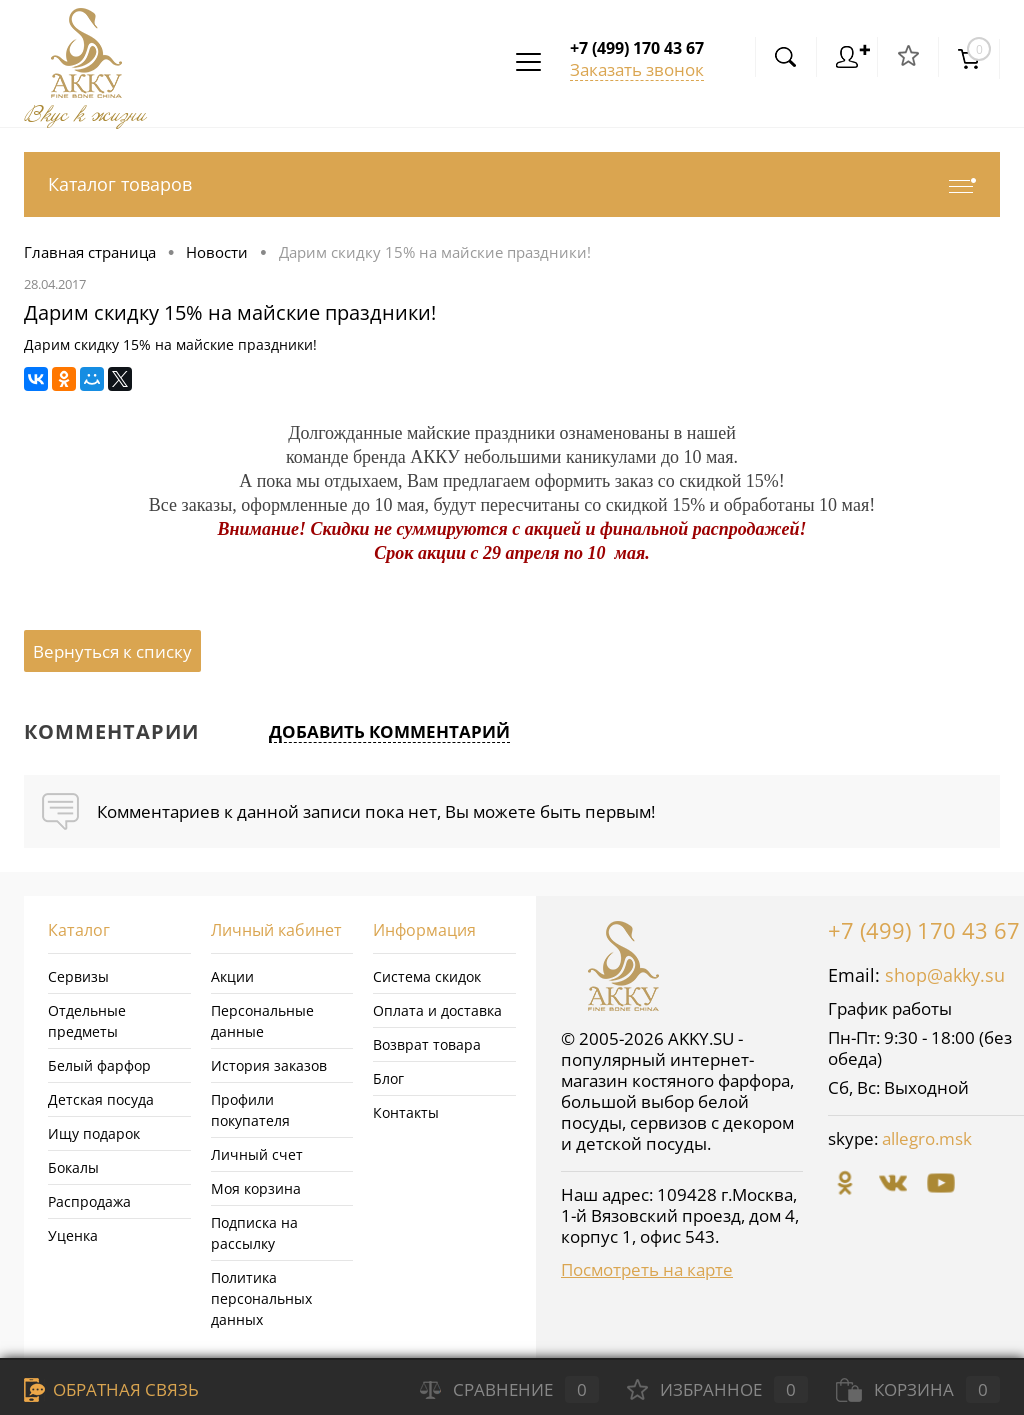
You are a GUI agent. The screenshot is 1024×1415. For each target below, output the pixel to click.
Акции (232, 976)
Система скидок (427, 976)
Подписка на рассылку (254, 1233)
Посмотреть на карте (647, 1269)
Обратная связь (111, 1389)
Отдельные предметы (87, 1021)
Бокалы (73, 1167)
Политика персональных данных (261, 1298)
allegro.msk (927, 1138)
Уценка (73, 1235)
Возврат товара (427, 1044)
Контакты (406, 1112)
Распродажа (89, 1201)
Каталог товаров (512, 184)
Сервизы (78, 976)
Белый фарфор (99, 1065)
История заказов (269, 1065)
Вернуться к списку (112, 651)
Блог (388, 1078)
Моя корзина (256, 1188)
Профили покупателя (250, 1110)
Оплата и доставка (437, 1010)
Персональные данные (262, 1021)
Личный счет (257, 1154)
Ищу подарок (94, 1133)
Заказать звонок (637, 69)
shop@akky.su (945, 975)
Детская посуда (101, 1099)
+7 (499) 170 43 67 (924, 930)
